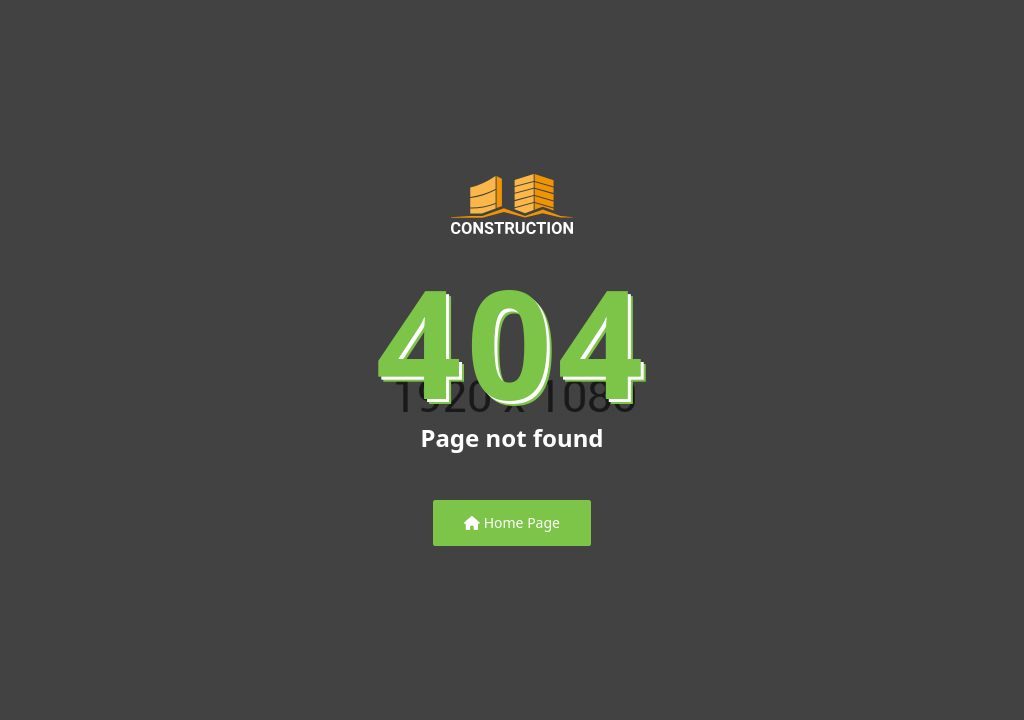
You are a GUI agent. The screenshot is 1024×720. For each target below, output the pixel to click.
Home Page (512, 522)
